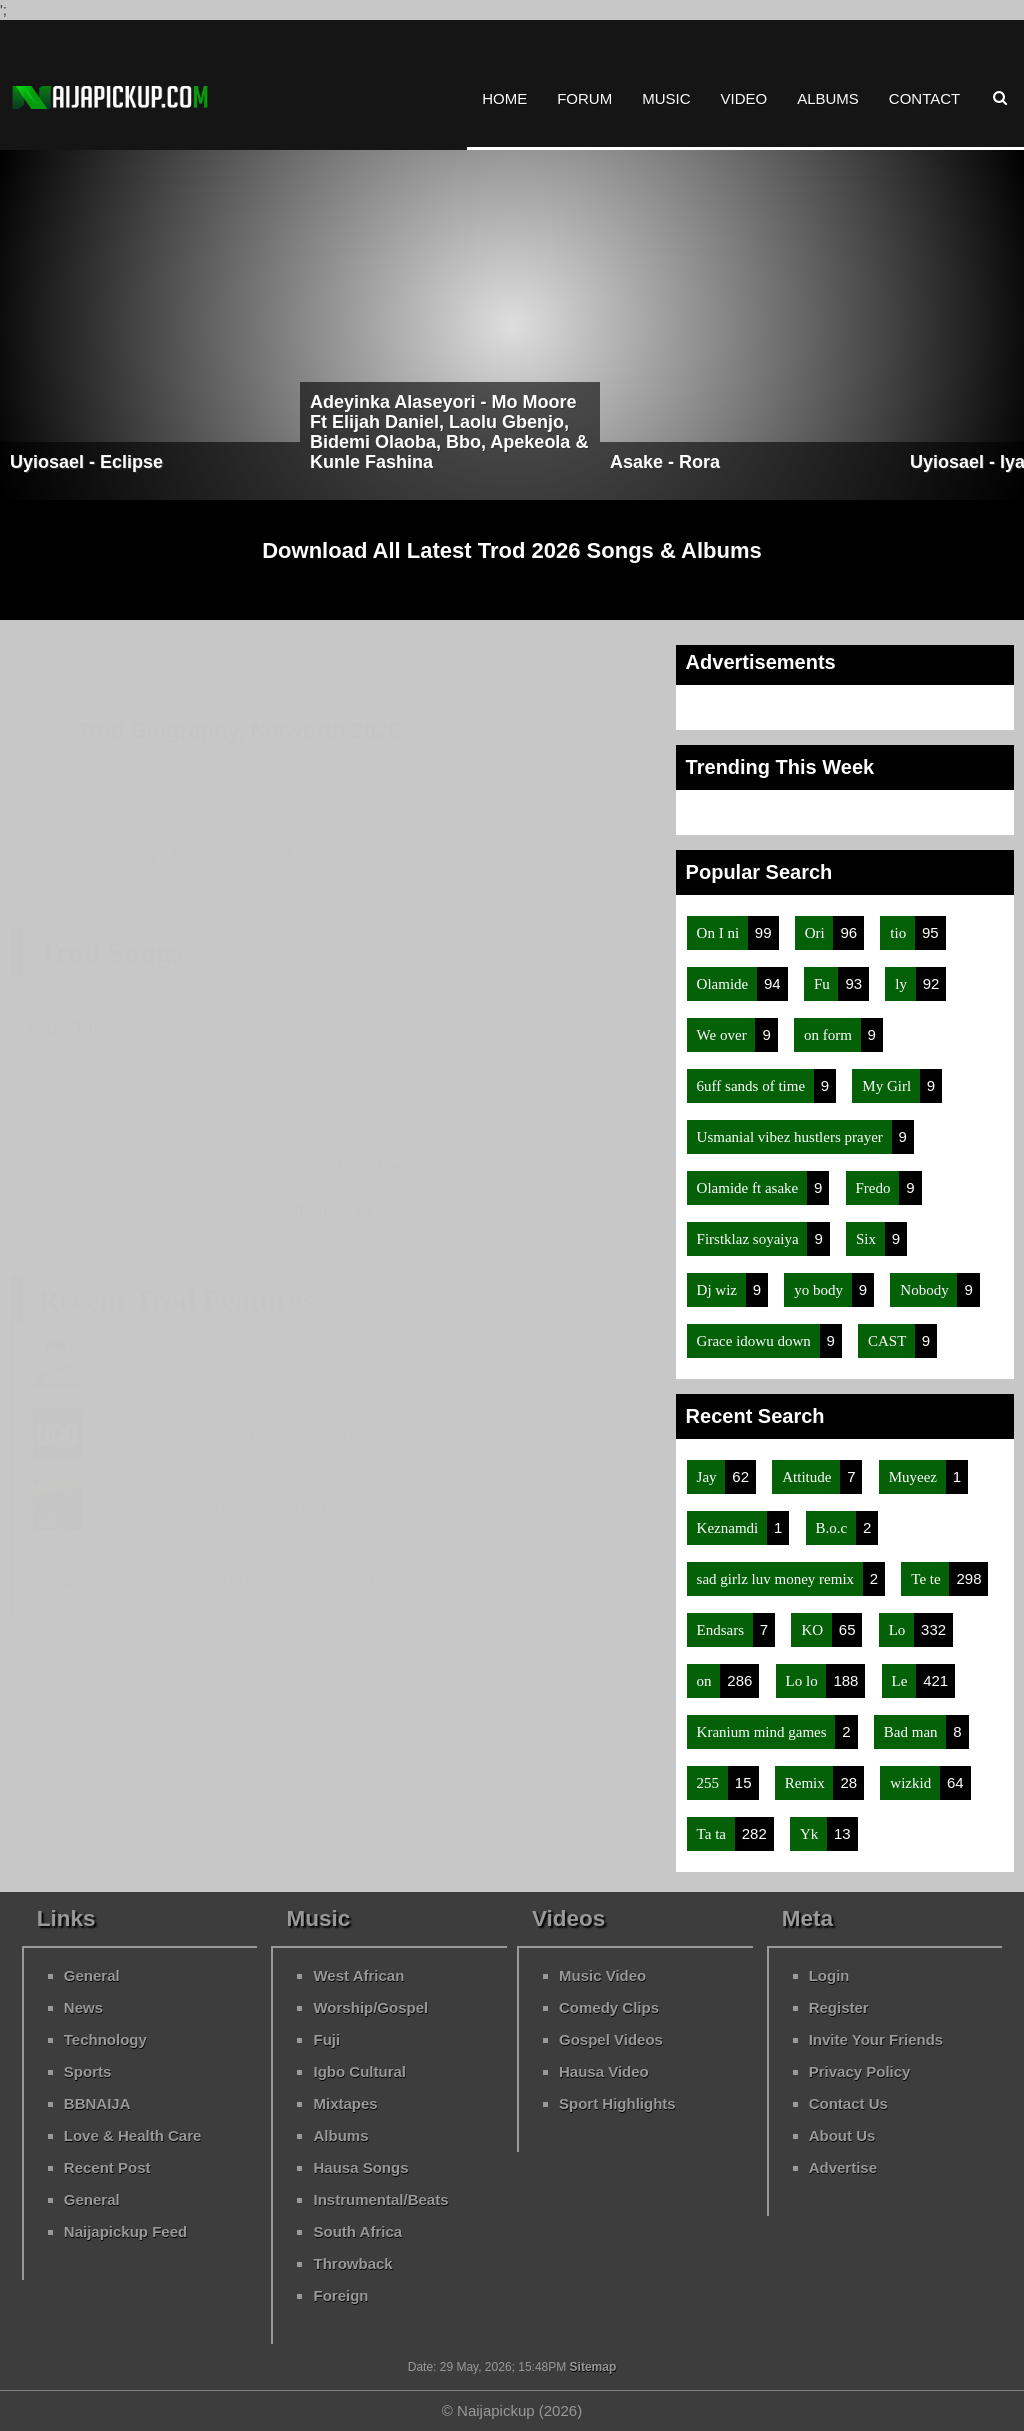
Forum (584, 98)
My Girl (888, 1086)
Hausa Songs (360, 2167)
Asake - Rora (665, 462)
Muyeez (915, 1477)
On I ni (720, 933)
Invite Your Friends (876, 2039)
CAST (889, 1341)
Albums (828, 98)
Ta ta (713, 1834)
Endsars (722, 1630)
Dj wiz (719, 1290)
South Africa (357, 2231)
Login (829, 1975)
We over (724, 1035)
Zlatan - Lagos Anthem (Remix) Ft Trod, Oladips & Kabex (323, 1578)
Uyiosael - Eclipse (86, 462)
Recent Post (107, 2167)
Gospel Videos (611, 2039)
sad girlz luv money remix (777, 1579)
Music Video (602, 1975)
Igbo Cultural (359, 2071)
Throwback (352, 2263)
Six (868, 1239)
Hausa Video (604, 2071)
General (92, 1975)
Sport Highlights (617, 2103)
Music (666, 98)
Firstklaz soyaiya (750, 1239)
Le (902, 1681)
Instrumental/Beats (380, 2199)
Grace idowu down (756, 1341)
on (706, 1681)
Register (839, 2007)
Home (504, 98)
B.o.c (833, 1528)
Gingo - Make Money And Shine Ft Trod (255, 1365)
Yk (811, 1834)
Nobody (926, 1290)
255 (710, 1783)
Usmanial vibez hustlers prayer (792, 1137)
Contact (924, 98)
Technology (105, 2039)
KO (813, 1630)
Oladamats (186, 821)
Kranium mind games (764, 1732)
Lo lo (804, 1681)
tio (900, 933)
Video (743, 98)
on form (830, 1035)
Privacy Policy (860, 2071)
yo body (820, 1290)
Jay (709, 1477)
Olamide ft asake (749, 1188)
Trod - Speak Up (126, 1081)
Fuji (326, 2039)
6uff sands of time (753, 1086)
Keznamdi (729, 1528)
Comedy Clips (609, 2007)
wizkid (912, 1783)
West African (358, 1975)
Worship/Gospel (370, 2007)
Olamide (724, 984)
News (83, 2007)
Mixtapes (345, 2103)
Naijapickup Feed (125, 2231)
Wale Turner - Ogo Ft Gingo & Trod (239, 1436)
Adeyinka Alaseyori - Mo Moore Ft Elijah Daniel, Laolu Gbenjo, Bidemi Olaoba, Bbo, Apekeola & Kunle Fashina (449, 432)
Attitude (808, 1477)
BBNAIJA (97, 2103)
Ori (817, 933)
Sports (88, 2071)
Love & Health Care (133, 2135)
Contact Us (848, 2103)
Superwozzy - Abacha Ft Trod (215, 1507)
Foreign (340, 2295)
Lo (899, 1630)
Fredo (875, 1188)
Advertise (843, 2167)
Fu (824, 984)
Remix (807, 1783)
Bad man (913, 1732)
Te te (927, 1579)
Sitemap (591, 2367)
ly (902, 984)
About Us (842, 2135)
